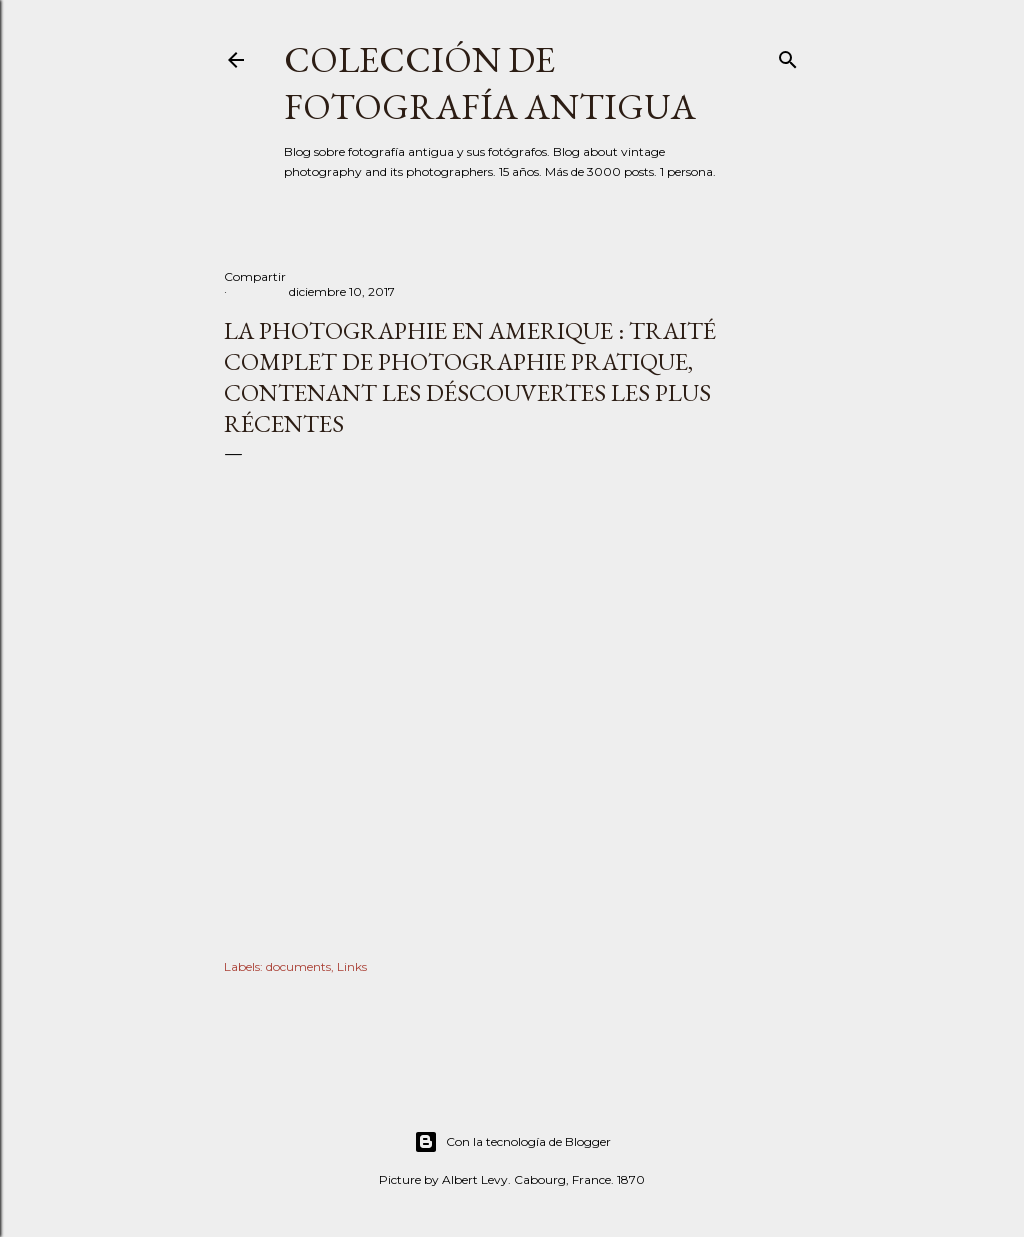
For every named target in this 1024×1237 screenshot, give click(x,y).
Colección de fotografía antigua (490, 83)
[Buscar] (788, 55)
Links (352, 966)
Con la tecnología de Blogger (512, 1142)
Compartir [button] (255, 276)
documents (298, 966)
